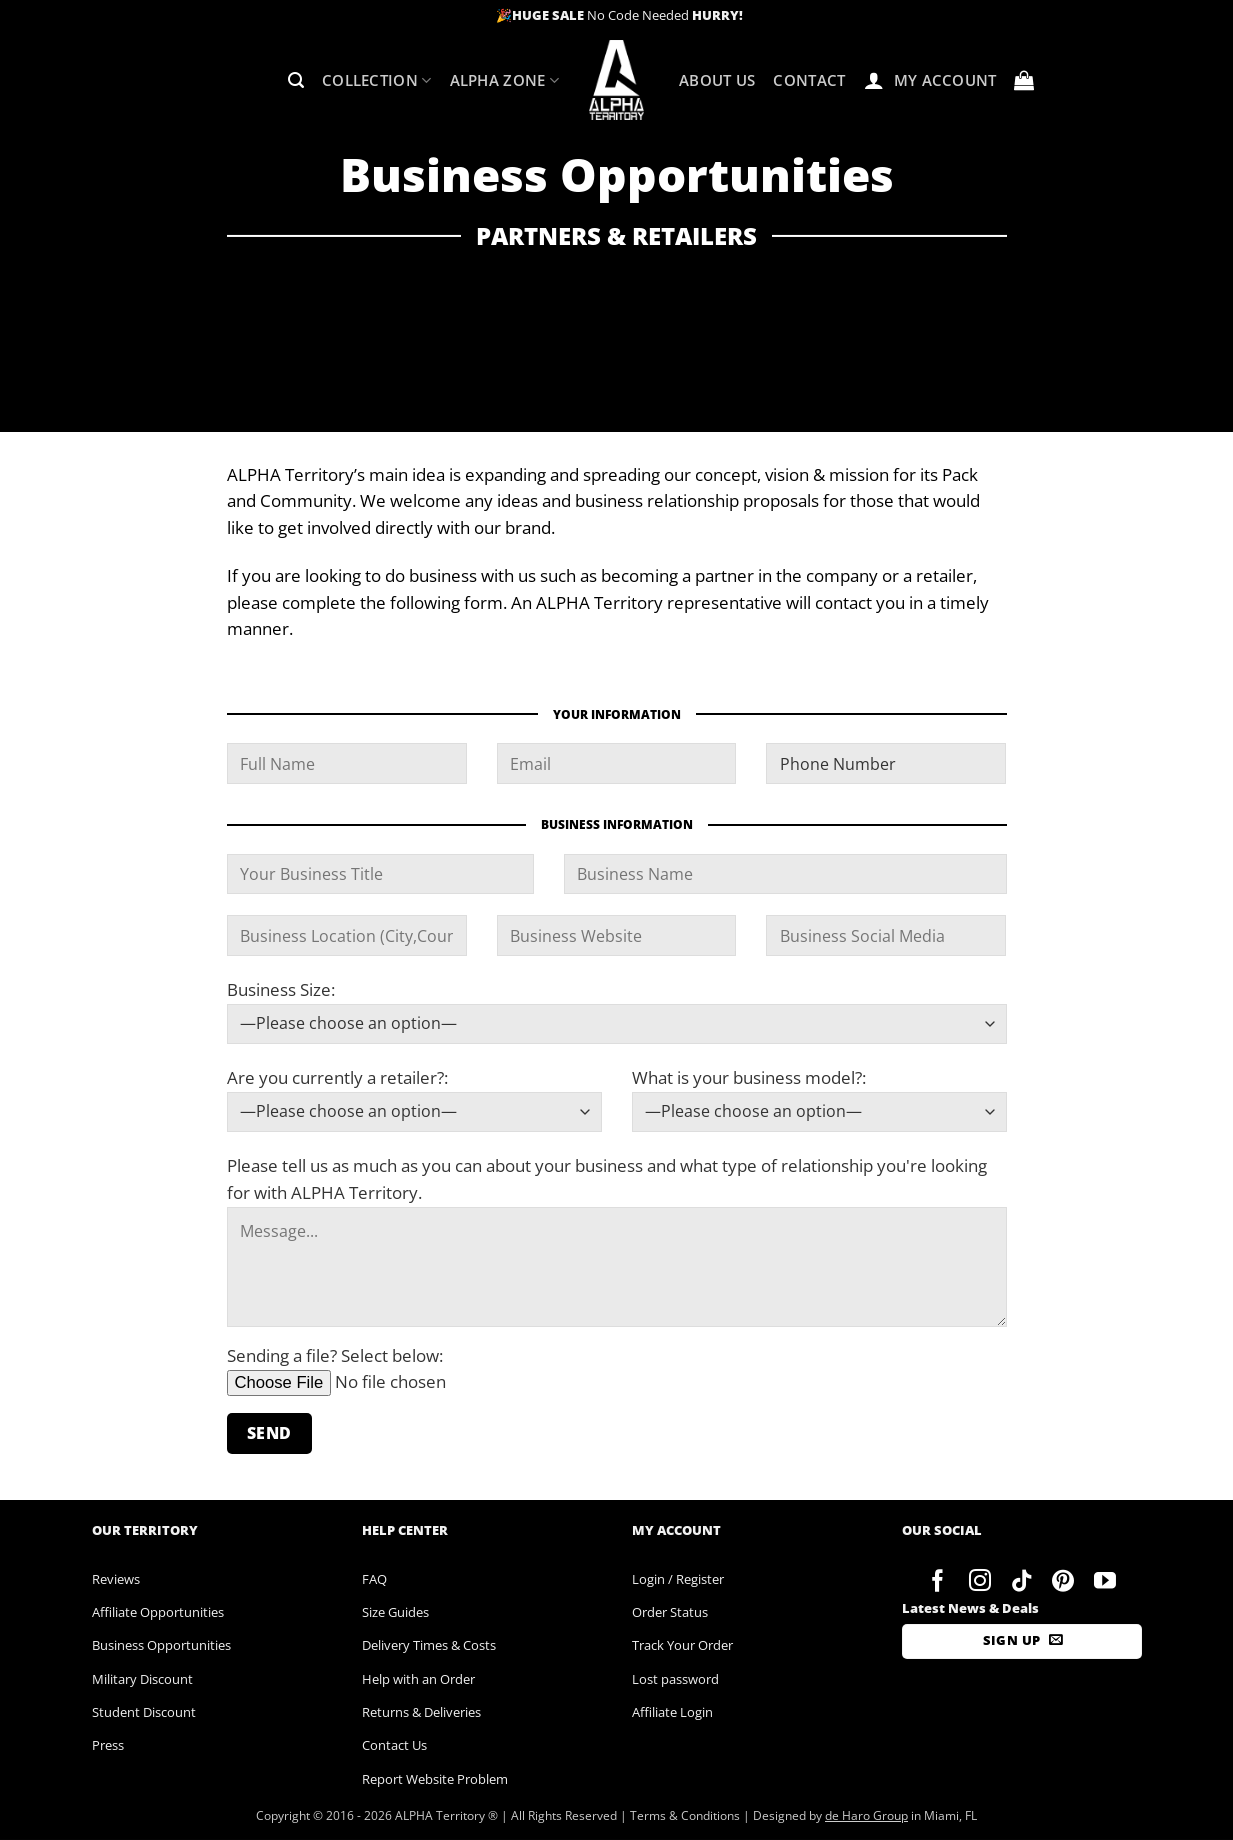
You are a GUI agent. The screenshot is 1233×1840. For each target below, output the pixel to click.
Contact (809, 80)
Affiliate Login (672, 1712)
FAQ (374, 1579)
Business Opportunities (161, 1645)
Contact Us (394, 1745)
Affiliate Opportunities (158, 1612)
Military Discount (142, 1679)
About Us (717, 80)
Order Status (670, 1612)
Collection (377, 80)
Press (108, 1745)
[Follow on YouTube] (1105, 1582)
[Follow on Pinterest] (1063, 1582)
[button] (296, 80)
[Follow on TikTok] (1021, 1582)
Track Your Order (682, 1645)
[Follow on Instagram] (979, 1582)
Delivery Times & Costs (429, 1645)
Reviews (116, 1579)
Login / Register (678, 1579)
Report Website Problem (435, 1779)
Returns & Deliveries (421, 1712)
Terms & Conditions (685, 1815)
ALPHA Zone (505, 80)
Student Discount (144, 1712)
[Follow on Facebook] (938, 1582)
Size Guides (395, 1612)
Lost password (675, 1679)
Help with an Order (418, 1679)
